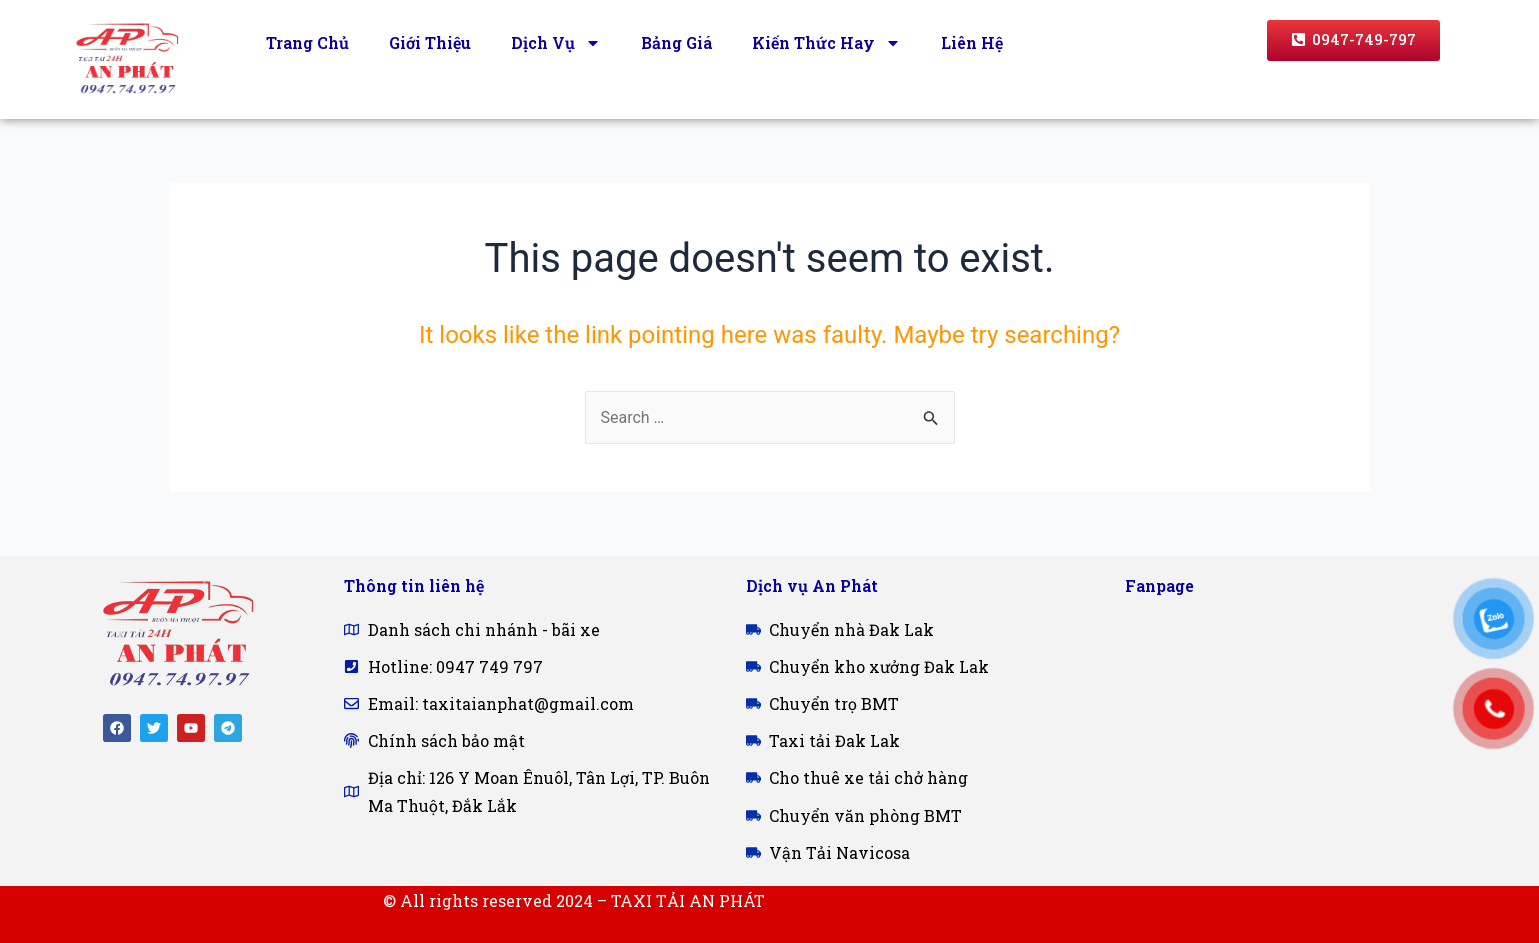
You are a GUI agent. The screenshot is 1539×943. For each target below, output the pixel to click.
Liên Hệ (972, 42)
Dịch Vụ (556, 43)
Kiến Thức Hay (826, 43)
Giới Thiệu (430, 42)
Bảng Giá (676, 42)
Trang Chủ (307, 42)
